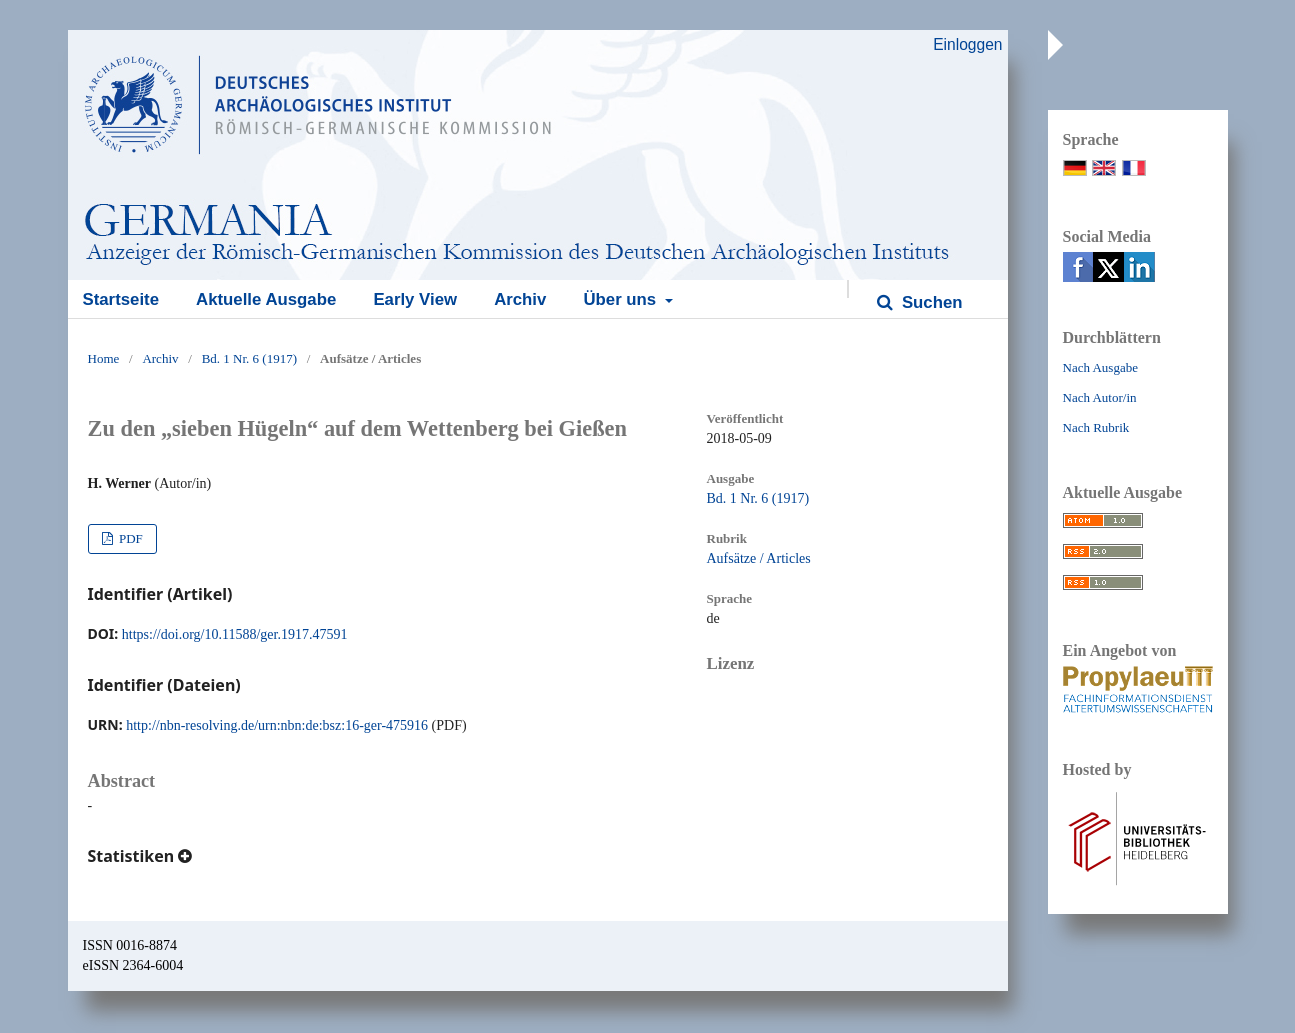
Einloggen (967, 44)
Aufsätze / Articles (759, 558)
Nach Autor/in (1100, 397)
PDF (129, 538)
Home (104, 358)
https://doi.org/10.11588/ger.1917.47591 (235, 634)
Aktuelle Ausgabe (266, 299)
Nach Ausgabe (1100, 367)
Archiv (520, 299)
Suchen (929, 302)
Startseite (121, 299)
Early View (415, 299)
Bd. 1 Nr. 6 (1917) (249, 358)
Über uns (621, 299)
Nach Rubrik (1096, 427)
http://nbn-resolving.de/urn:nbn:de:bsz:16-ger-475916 (277, 725)
